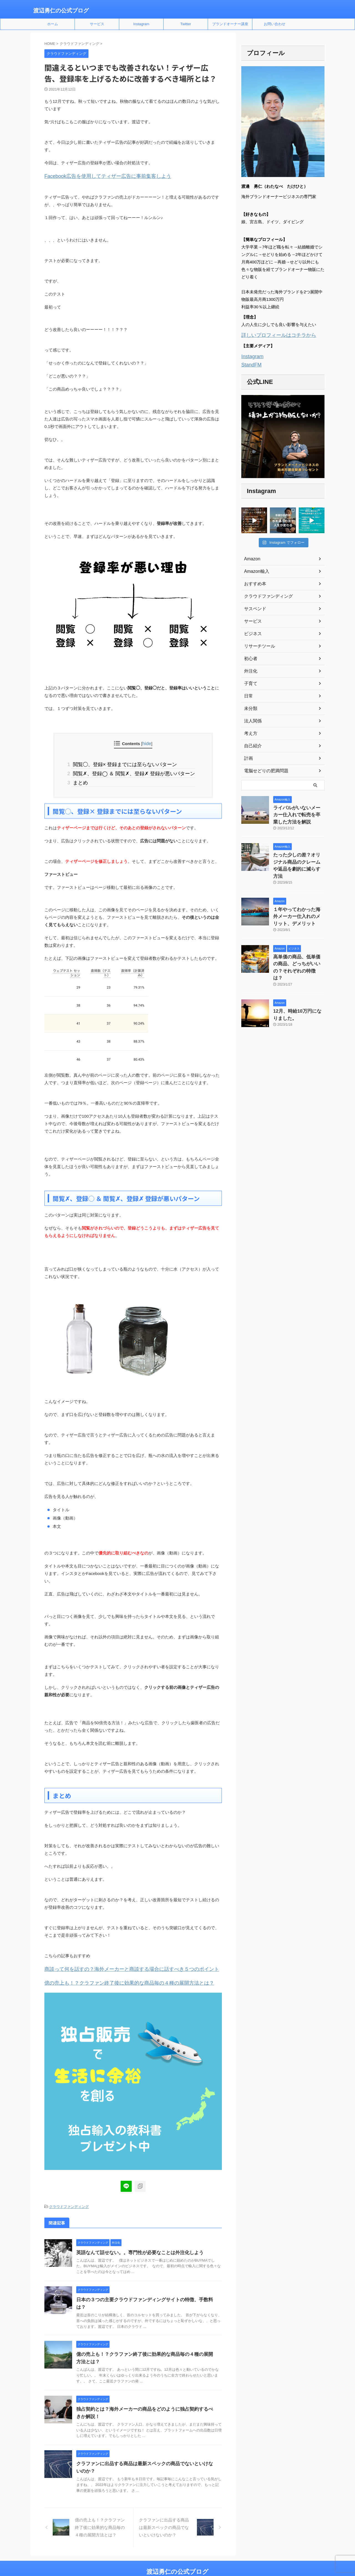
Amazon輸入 (255, 569)
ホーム (52, 24)
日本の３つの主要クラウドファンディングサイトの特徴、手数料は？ (145, 2293)
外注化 (250, 668)
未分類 (250, 706)
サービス (97, 24)
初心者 (250, 656)
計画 (248, 756)
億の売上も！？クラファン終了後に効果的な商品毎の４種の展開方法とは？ (115, 1978)
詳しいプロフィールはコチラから (272, 334)
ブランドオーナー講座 (230, 24)
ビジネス (252, 631)
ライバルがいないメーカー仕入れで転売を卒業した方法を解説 (298, 811)
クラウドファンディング (69, 2201)
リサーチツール (257, 644)
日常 (248, 693)
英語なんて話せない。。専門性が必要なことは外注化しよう (136, 2246)
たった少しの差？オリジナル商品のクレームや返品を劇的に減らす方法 (298, 855)
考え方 (250, 731)
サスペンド (253, 606)
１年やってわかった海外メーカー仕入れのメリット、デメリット (298, 900)
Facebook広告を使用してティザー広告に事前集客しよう (97, 175)
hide (147, 743)
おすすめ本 (253, 581)
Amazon (251, 556)
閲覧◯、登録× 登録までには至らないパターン (125, 763)
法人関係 (252, 718)
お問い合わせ (274, 24)
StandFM (249, 362)
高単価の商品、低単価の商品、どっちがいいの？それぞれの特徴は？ (298, 945)
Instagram (141, 24)
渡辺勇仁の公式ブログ (61, 10)
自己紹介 (252, 743)
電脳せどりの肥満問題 (263, 768)
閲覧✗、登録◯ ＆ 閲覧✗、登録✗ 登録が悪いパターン (133, 771)
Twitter (185, 24)
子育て (250, 681)
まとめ (85, 779)
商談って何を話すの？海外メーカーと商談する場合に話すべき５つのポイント (117, 1965)
